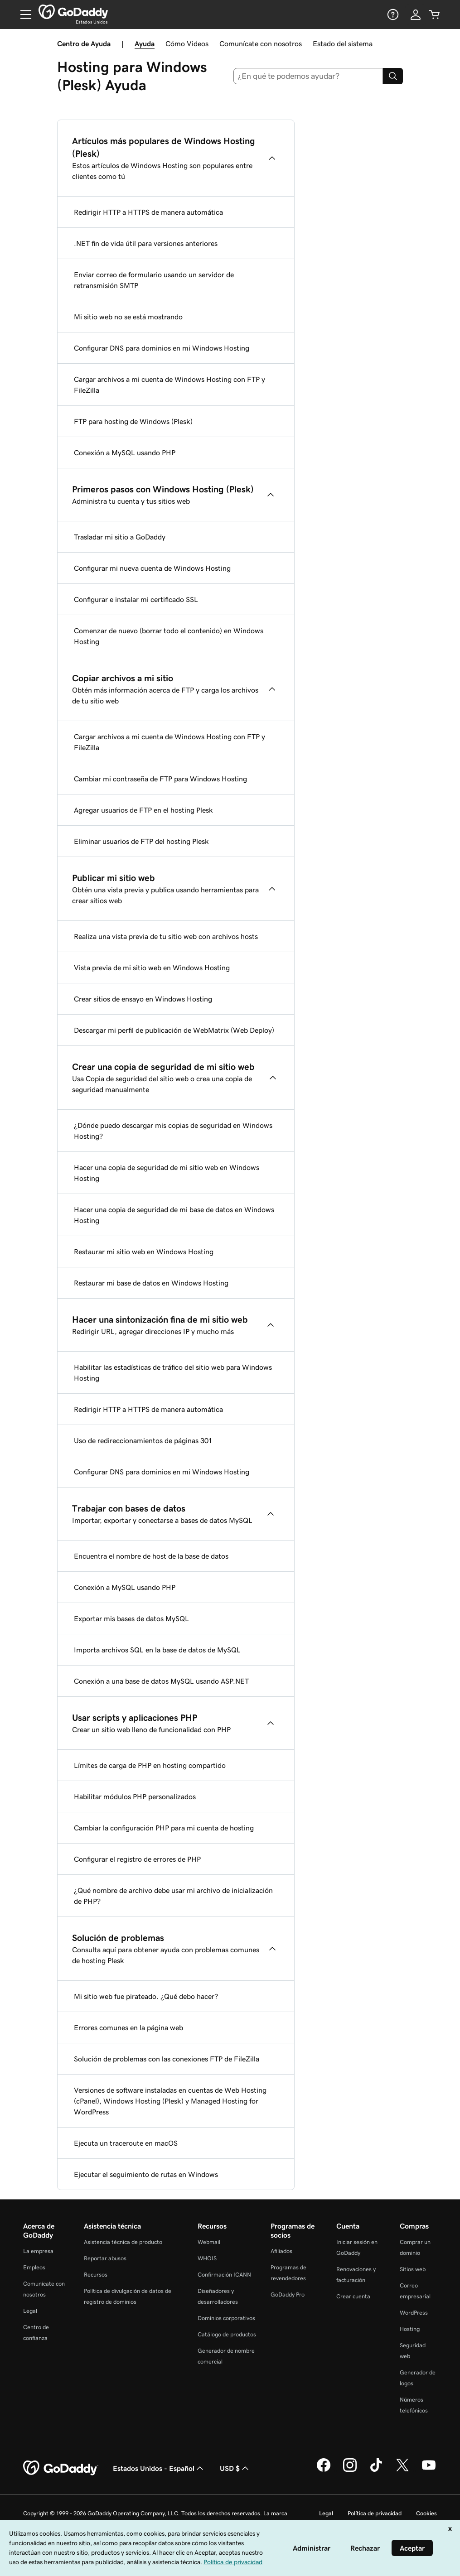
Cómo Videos (186, 43)
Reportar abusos (105, 2258)
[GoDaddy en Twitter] (402, 2470)
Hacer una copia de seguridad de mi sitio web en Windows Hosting (166, 1173)
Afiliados (281, 2251)
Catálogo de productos (227, 2334)
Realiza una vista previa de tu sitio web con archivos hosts (166, 936)
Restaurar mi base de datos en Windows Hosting (151, 1282)
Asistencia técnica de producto (123, 2242)
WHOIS (207, 2258)
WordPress (414, 2313)
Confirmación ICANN (224, 2274)
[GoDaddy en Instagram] (350, 2470)
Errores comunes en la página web (128, 2027)
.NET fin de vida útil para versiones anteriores (146, 243)
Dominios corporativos (226, 2318)
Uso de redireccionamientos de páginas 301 (143, 1440)
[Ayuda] (392, 14)
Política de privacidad (375, 2513)
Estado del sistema (343, 43)
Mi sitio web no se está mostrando (128, 316)
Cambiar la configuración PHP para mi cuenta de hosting (164, 1827)
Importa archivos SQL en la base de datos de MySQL (157, 1649)
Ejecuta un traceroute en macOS (126, 2143)
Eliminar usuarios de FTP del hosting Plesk (141, 841)
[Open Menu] (22, 14)
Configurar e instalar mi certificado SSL (136, 599)
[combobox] (308, 76)
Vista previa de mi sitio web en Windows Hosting (152, 967)
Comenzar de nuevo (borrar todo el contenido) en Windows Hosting (168, 636)
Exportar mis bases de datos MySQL (131, 1618)
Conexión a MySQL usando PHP (124, 452)
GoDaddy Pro (288, 2294)
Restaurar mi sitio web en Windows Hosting (143, 1251)
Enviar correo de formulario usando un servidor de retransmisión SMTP (154, 280)
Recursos (95, 2274)
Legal (30, 2311)
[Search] (393, 76)
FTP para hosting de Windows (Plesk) (133, 421)
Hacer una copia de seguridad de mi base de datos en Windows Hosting (174, 1215)
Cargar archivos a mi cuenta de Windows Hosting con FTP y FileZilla (169, 385)
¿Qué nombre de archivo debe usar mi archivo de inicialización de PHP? (173, 1896)
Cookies (426, 2513)
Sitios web (413, 2269)
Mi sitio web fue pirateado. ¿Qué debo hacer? (146, 1996)
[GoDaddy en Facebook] (323, 2470)
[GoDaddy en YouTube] (429, 2470)
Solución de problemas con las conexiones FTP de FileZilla (166, 2058)
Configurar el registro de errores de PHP (137, 1859)
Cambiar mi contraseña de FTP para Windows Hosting (160, 778)
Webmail (209, 2242)
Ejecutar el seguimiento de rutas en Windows (146, 2174)
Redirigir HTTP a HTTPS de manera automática (148, 212)
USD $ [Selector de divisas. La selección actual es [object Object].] (235, 2468)
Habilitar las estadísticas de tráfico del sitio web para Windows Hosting (173, 1372)
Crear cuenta (353, 2296)
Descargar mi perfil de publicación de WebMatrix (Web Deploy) (174, 1030)
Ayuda (145, 43)
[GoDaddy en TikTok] (376, 2470)
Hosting (410, 2329)
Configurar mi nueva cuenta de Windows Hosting (152, 568)
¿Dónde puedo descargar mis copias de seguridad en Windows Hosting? (173, 1131)
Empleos (34, 2267)
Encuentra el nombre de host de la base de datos (151, 1556)
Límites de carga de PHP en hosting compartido (150, 1765)
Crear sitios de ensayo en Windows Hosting (143, 998)
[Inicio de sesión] (415, 14)
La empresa (38, 2251)
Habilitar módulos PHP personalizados (135, 1796)
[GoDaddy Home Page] (60, 2468)
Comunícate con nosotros (260, 43)
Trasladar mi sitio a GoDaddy (119, 536)
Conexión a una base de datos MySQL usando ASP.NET (161, 1681)
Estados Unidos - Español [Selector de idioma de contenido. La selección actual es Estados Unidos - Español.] (159, 2468)
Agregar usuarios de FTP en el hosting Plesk (143, 810)
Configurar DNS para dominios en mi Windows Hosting (161, 347)
